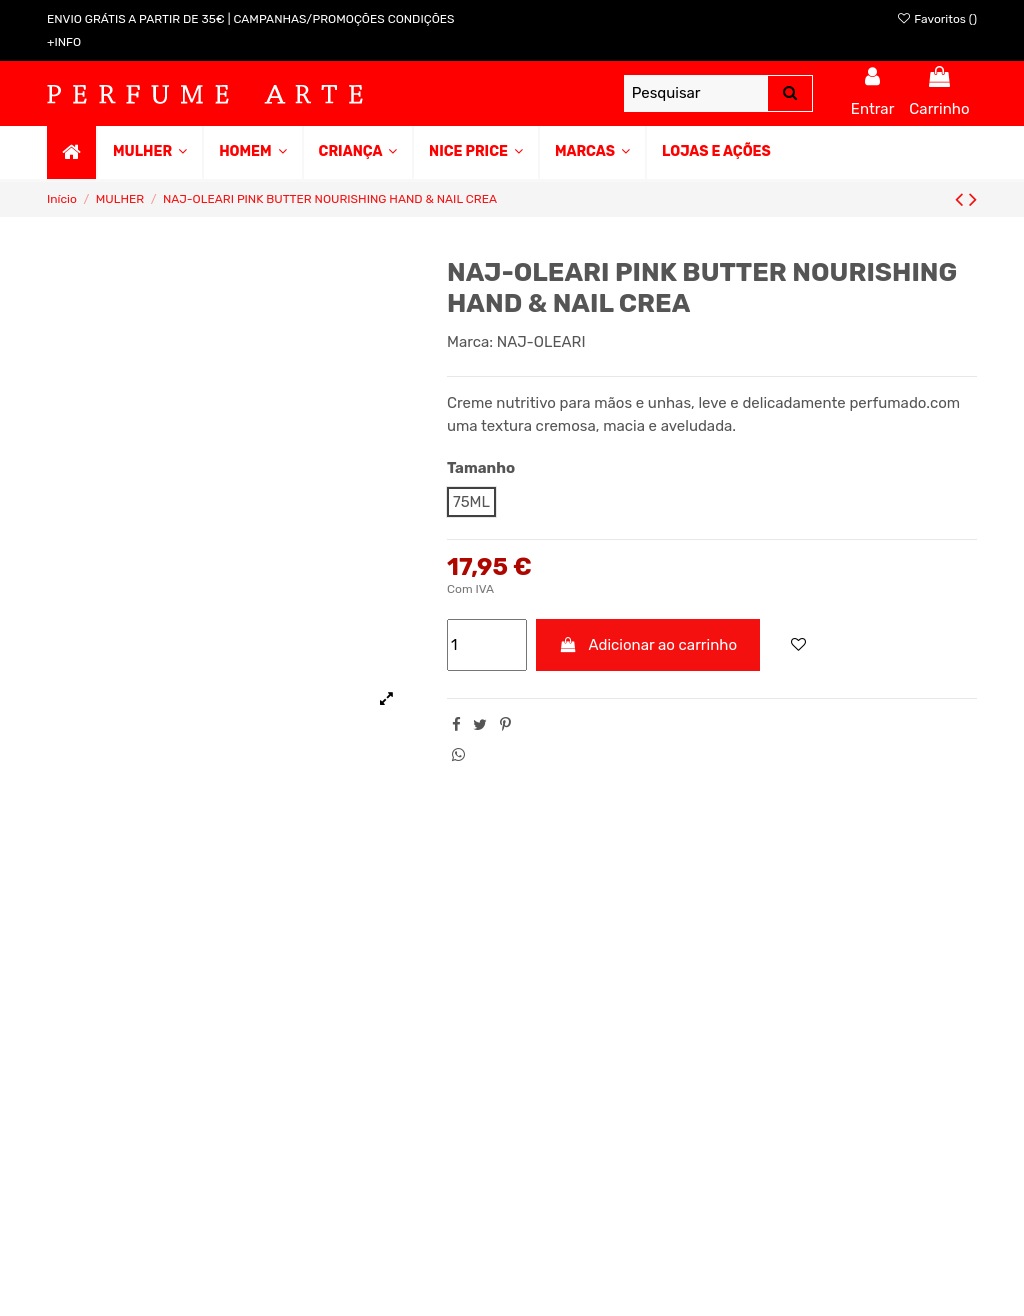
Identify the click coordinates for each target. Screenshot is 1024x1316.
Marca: (470, 342)
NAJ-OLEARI (541, 342)
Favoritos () (936, 19)
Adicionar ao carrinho (648, 645)
